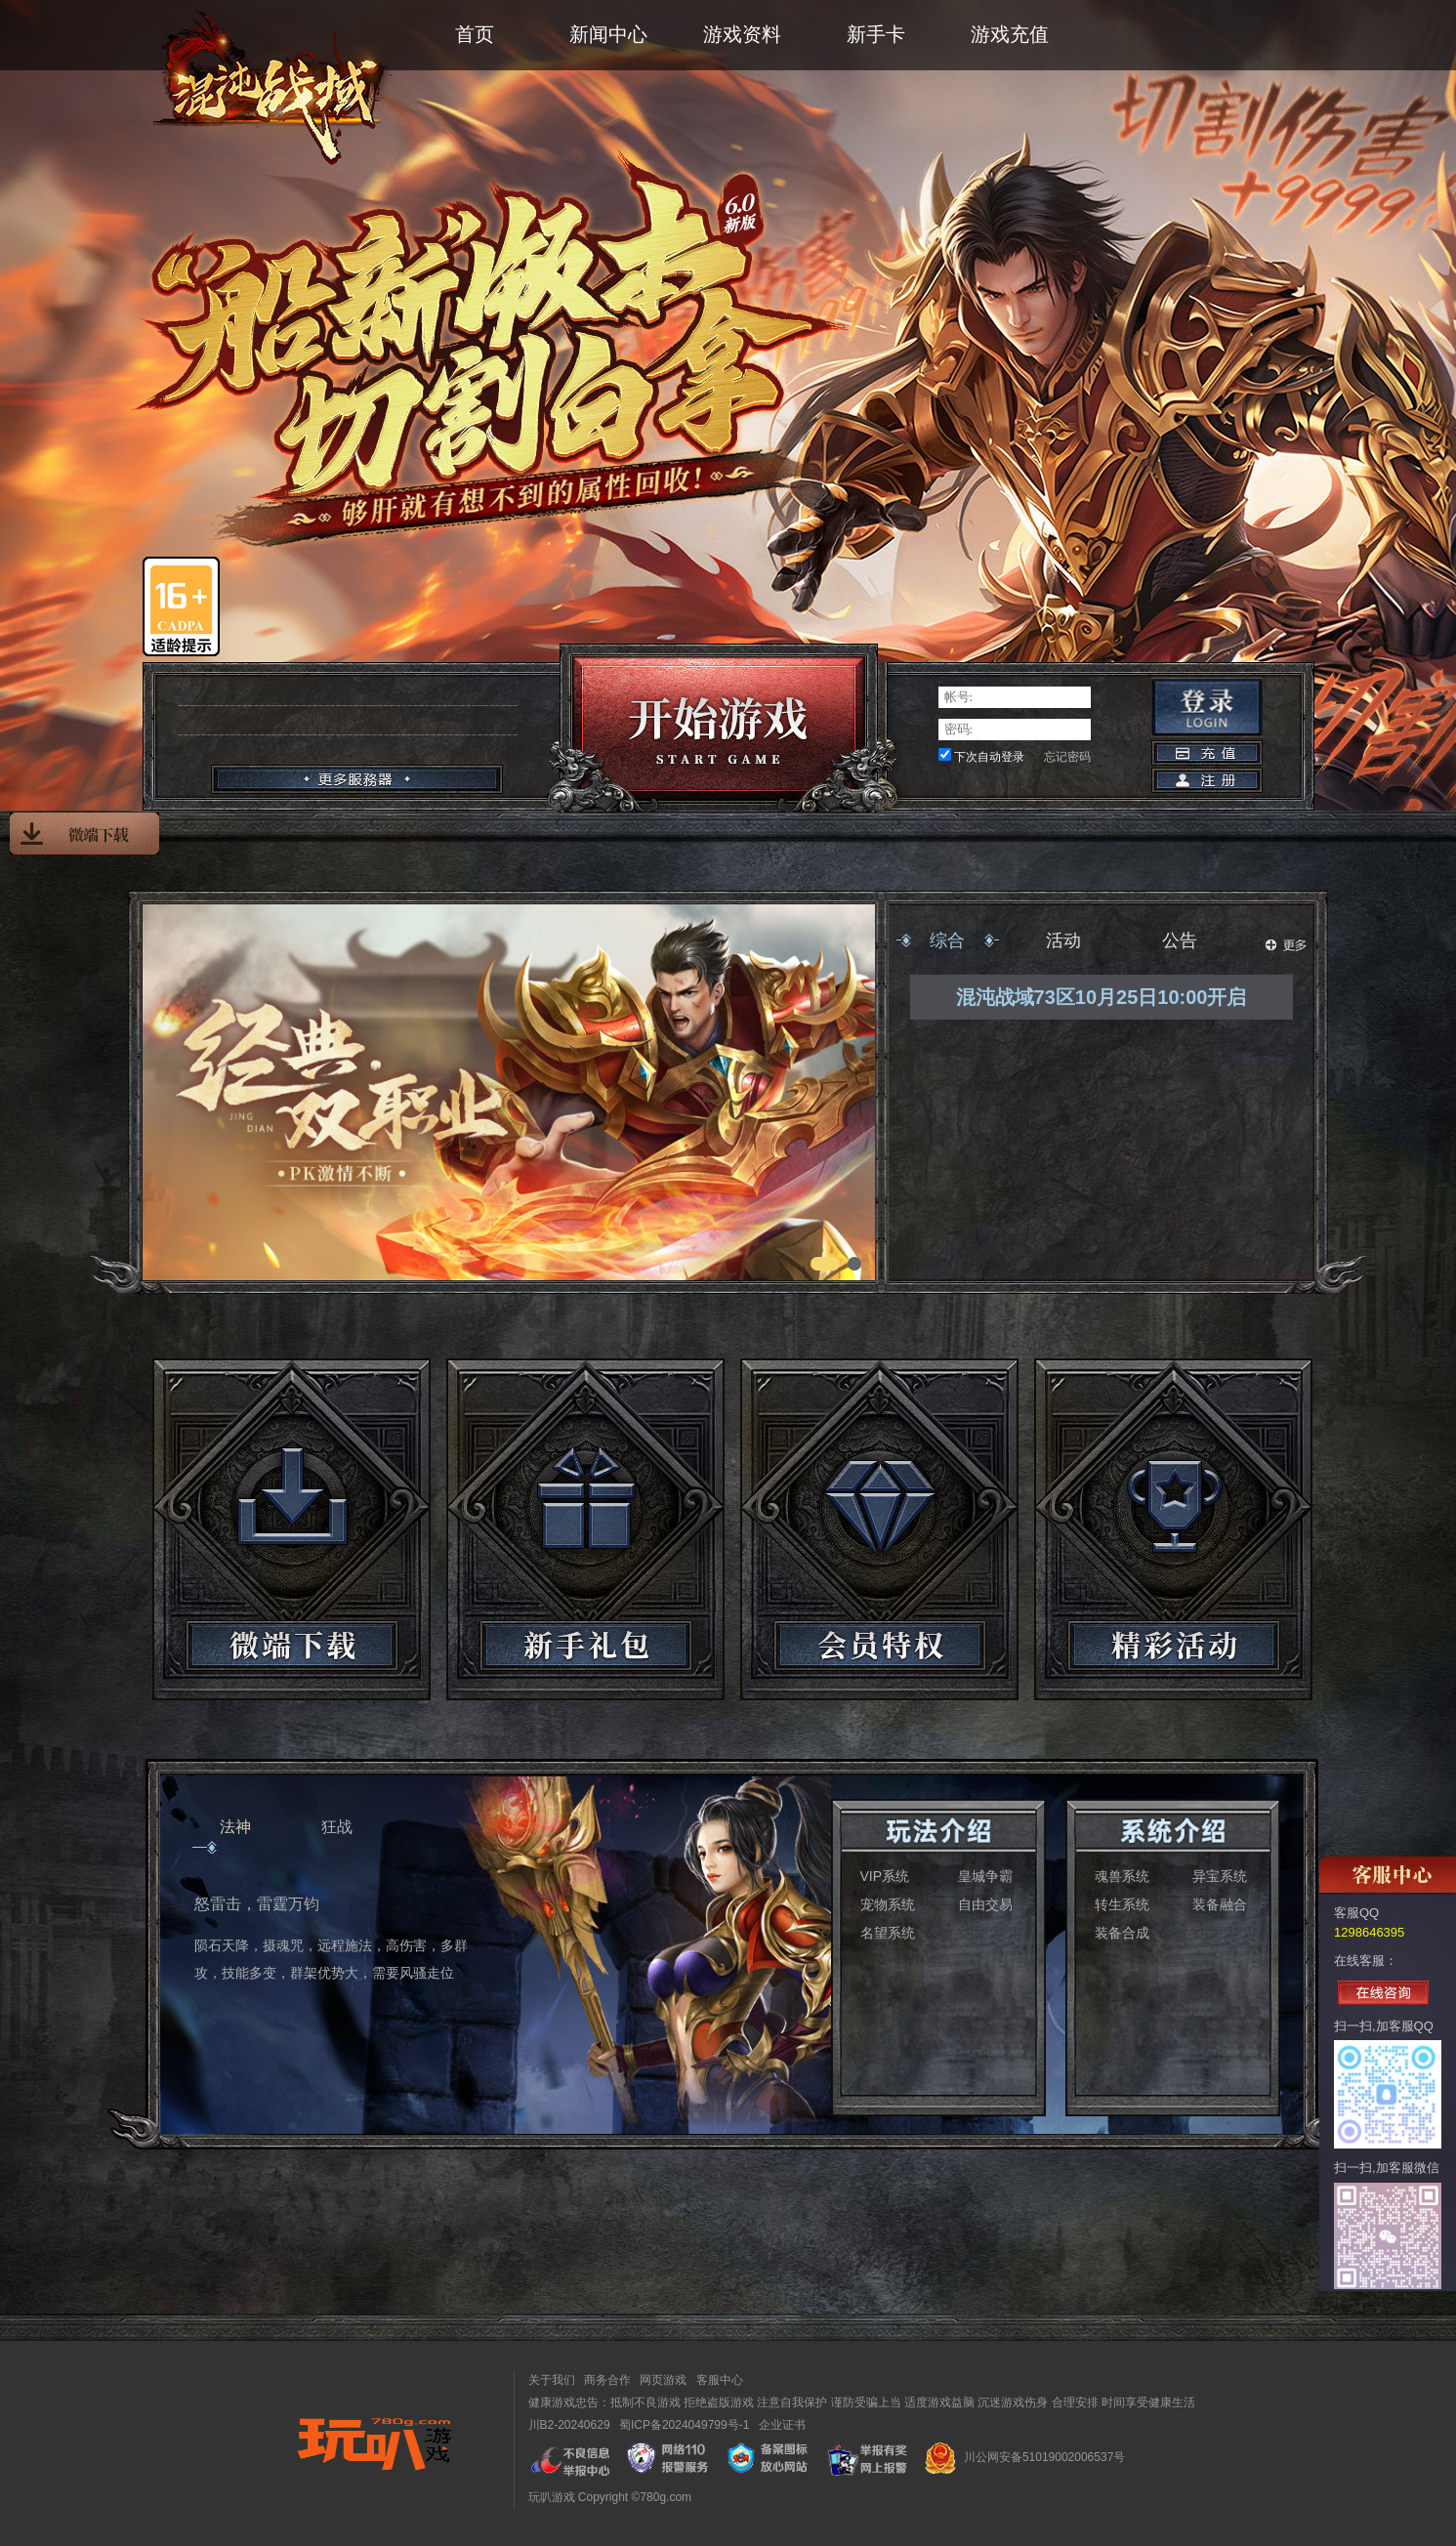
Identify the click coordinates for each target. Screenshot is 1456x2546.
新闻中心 (608, 34)
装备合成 (1122, 1933)
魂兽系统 (1122, 1876)
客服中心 (719, 2380)
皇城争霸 (985, 1876)
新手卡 (876, 34)
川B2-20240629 (569, 2425)
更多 (1286, 945)
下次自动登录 (989, 757)
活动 (1063, 940)
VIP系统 (885, 1876)
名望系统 (887, 1933)
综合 (947, 940)
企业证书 (782, 2425)
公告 (1179, 940)
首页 (474, 34)
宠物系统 (887, 1904)
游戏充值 (1010, 34)
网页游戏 (663, 2380)
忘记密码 (1067, 757)
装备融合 (1219, 1904)
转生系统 (1122, 1904)
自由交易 (985, 1904)
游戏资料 (742, 34)
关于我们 (551, 2380)
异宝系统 (1219, 1876)
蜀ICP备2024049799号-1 (684, 2425)
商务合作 (607, 2380)
